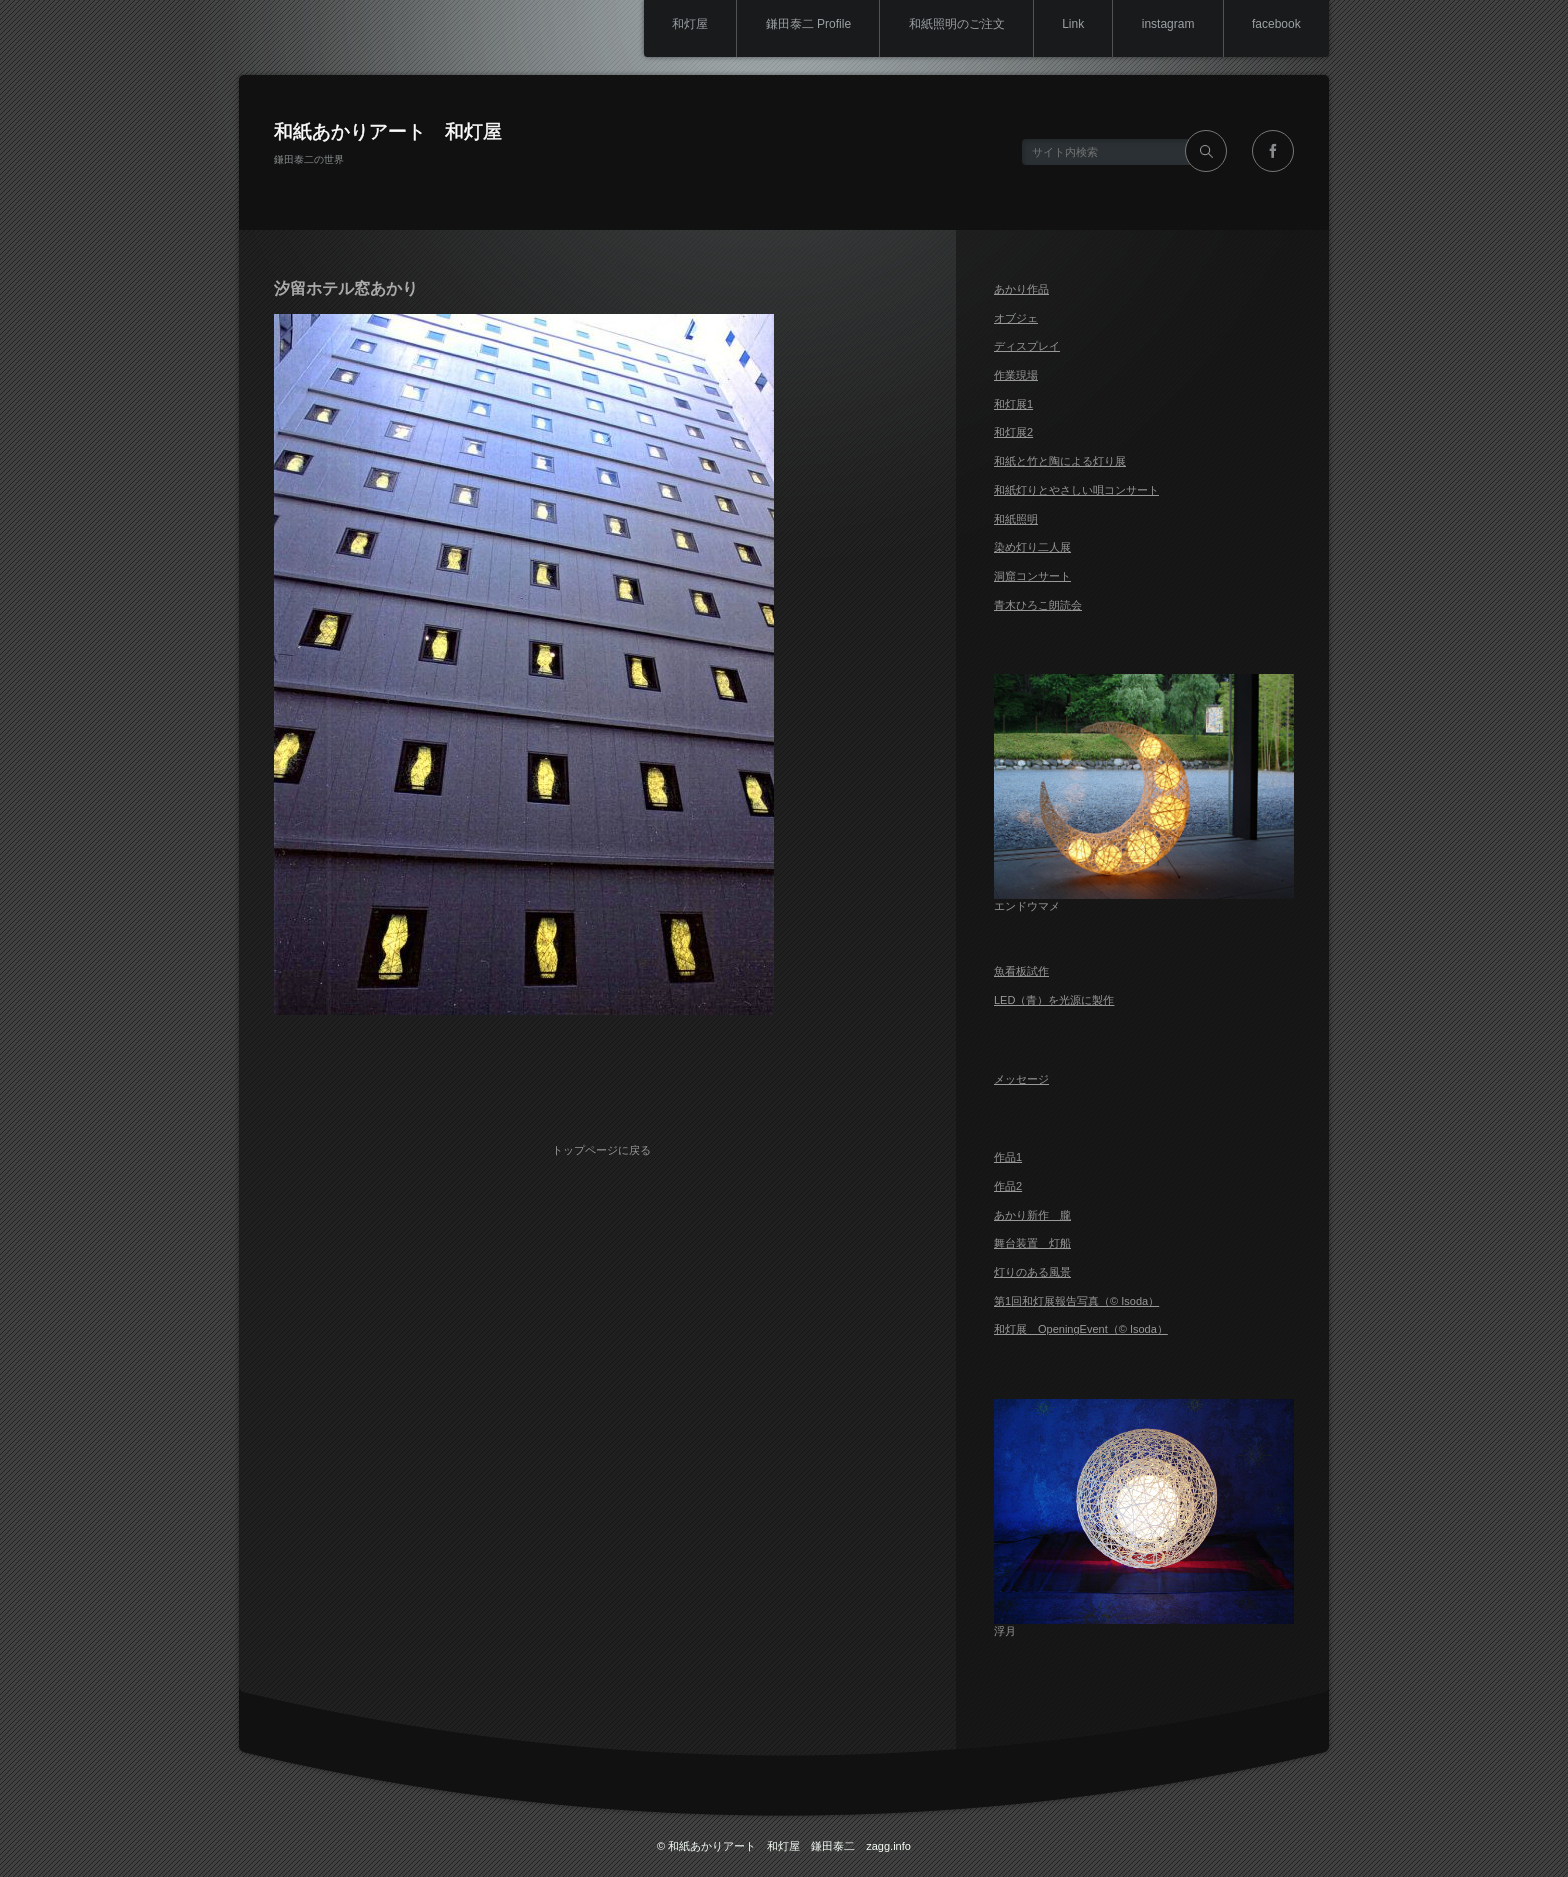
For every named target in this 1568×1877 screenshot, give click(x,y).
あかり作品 (1021, 289)
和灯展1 (1013, 404)
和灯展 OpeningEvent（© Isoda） (1081, 1329)
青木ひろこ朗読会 (1038, 605)
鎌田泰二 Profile (792, 25)
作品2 (1008, 1186)
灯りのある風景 (1032, 1272)
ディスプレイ (1027, 346)
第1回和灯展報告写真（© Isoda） (1076, 1301)
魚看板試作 (1021, 971)
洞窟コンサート (1032, 576)
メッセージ (1021, 1079)
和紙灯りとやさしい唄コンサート (1076, 490)
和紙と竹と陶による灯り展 (1060, 461)
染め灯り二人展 (1032, 547)
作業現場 (1016, 375)
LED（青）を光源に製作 (1054, 1000)
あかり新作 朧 (1032, 1215)
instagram (1163, 25)
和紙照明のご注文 (945, 25)
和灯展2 (1013, 432)
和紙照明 (1016, 519)
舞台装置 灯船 (1032, 1243)
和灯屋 (671, 25)
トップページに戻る (604, 1144)
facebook (1274, 25)
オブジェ (1016, 318)
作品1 (1008, 1157)
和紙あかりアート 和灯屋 (388, 131)
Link (1065, 25)
